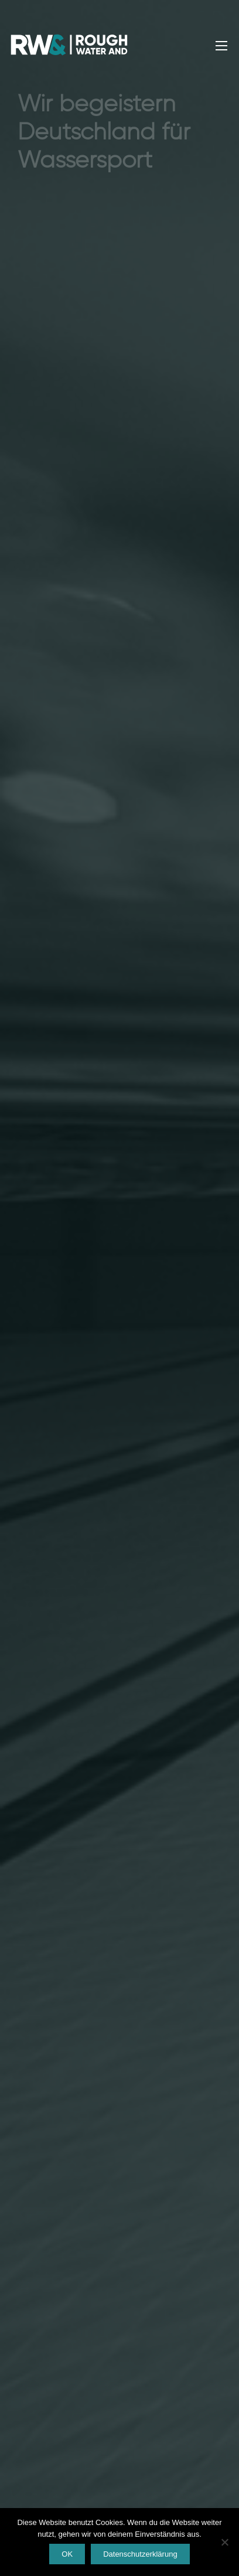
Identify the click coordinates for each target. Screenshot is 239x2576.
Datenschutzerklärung (140, 2554)
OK (67, 2554)
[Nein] (224, 2542)
